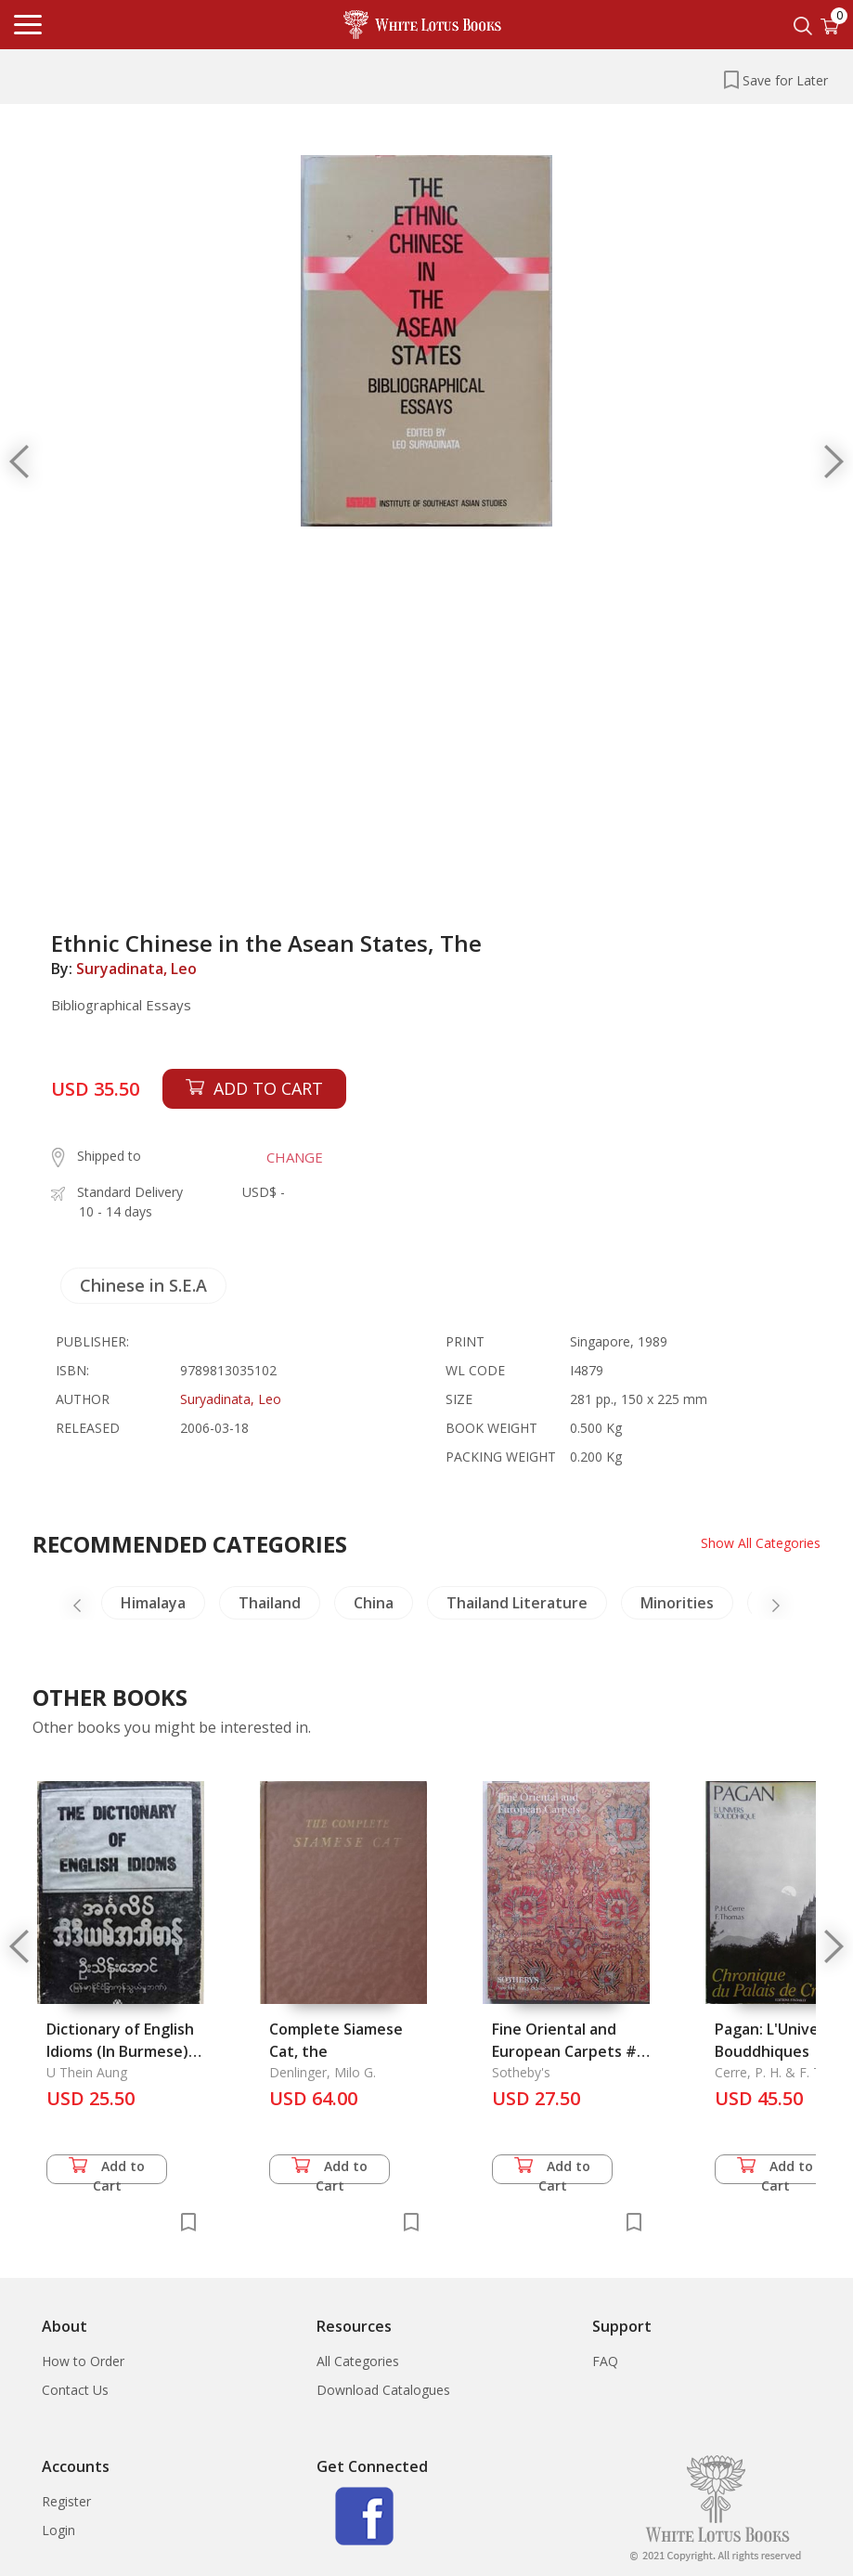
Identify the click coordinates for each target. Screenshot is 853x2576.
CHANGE (294, 1157)
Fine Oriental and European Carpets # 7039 (564, 2051)
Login (58, 2530)
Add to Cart (107, 2170)
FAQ (605, 2361)
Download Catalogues (383, 2390)
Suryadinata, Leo (136, 968)
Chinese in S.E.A (143, 1285)
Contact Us (75, 2390)
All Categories (358, 2361)
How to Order (83, 2361)
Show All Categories (761, 1543)
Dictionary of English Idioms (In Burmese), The (120, 2051)
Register (66, 2501)
